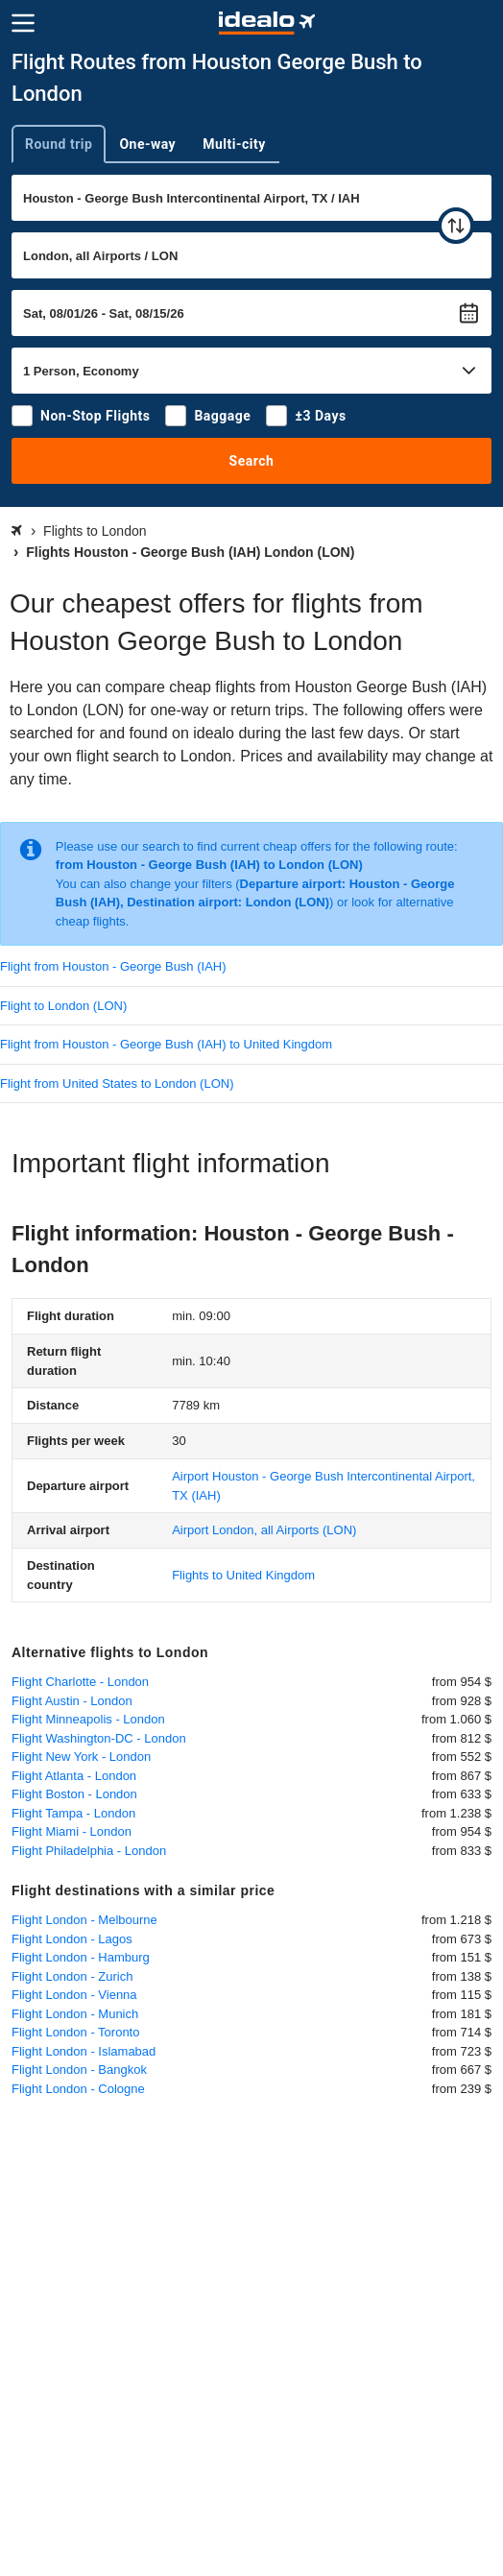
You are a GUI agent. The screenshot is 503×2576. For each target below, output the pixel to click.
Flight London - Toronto (75, 2032)
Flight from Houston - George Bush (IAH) (113, 966)
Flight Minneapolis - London (88, 1719)
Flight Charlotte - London (80, 1681)
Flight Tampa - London (73, 1813)
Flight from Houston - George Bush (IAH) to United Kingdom (166, 1044)
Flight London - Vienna (74, 1994)
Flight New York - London (81, 1756)
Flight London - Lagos (72, 1939)
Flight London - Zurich (72, 1976)
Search (252, 461)
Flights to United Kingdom (243, 1575)
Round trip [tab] (58, 144)
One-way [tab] (147, 144)
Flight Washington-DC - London (99, 1738)
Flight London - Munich (75, 2014)
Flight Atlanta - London (74, 1776)
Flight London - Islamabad (84, 2051)
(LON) (264, 1530)
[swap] (456, 225)
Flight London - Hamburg (81, 1957)
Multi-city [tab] (234, 144)
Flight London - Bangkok (79, 2069)
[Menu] (23, 23)
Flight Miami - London (72, 1831)
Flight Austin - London (72, 1701)
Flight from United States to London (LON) (117, 1083)
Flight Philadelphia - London (89, 1850)
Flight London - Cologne (78, 2089)
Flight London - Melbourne (84, 1920)
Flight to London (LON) (63, 1006)
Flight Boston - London (74, 1794)
